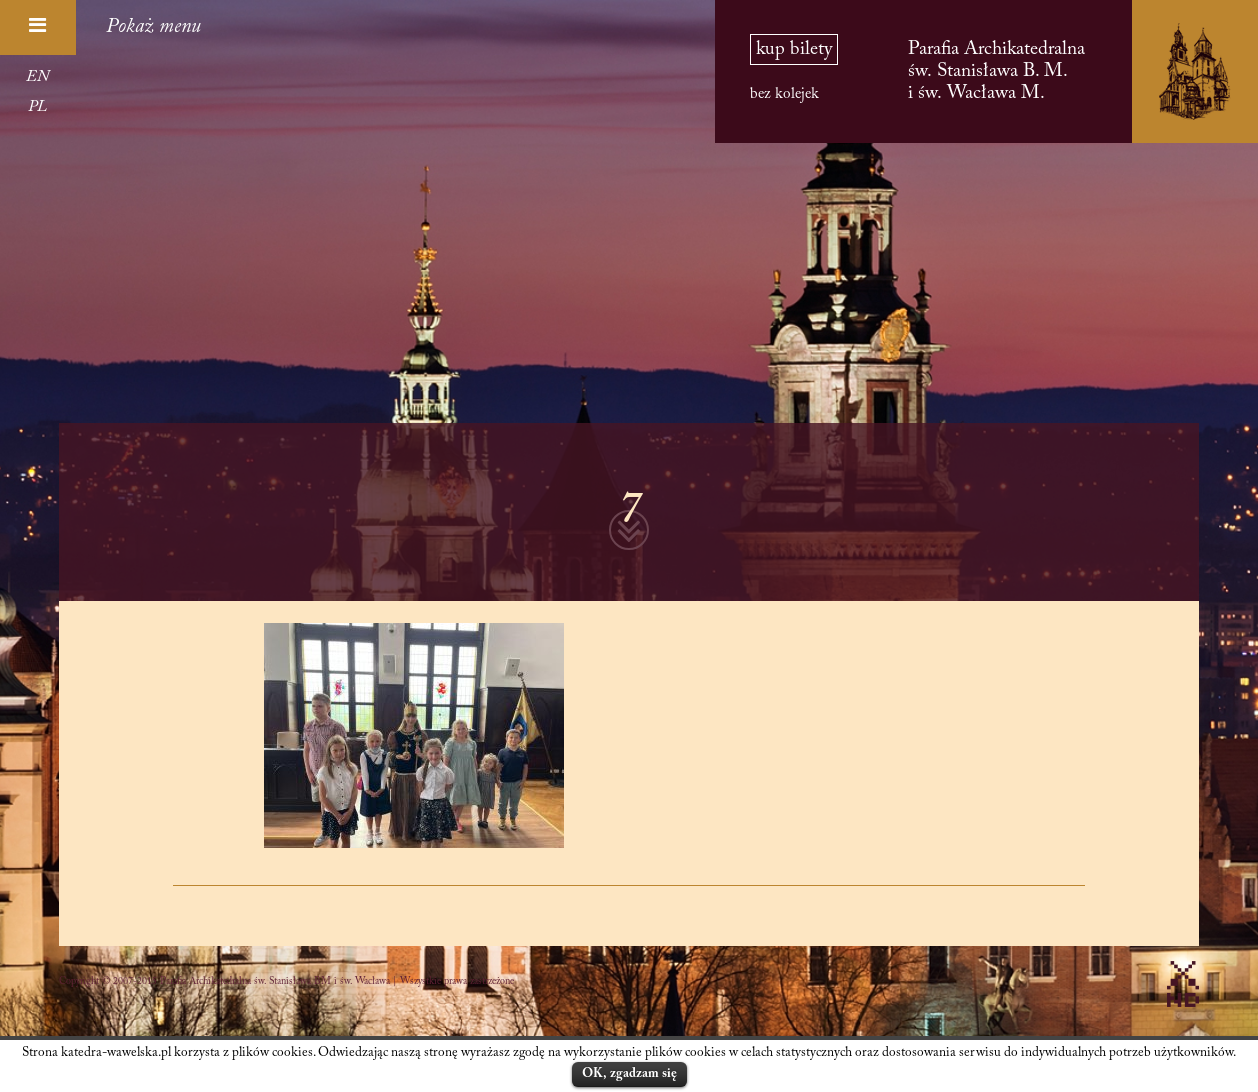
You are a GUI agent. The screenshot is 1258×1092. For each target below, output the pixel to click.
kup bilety (794, 49)
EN (37, 77)
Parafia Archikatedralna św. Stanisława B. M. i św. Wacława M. (996, 71)
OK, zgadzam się (629, 1073)
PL (37, 107)
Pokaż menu (153, 27)
